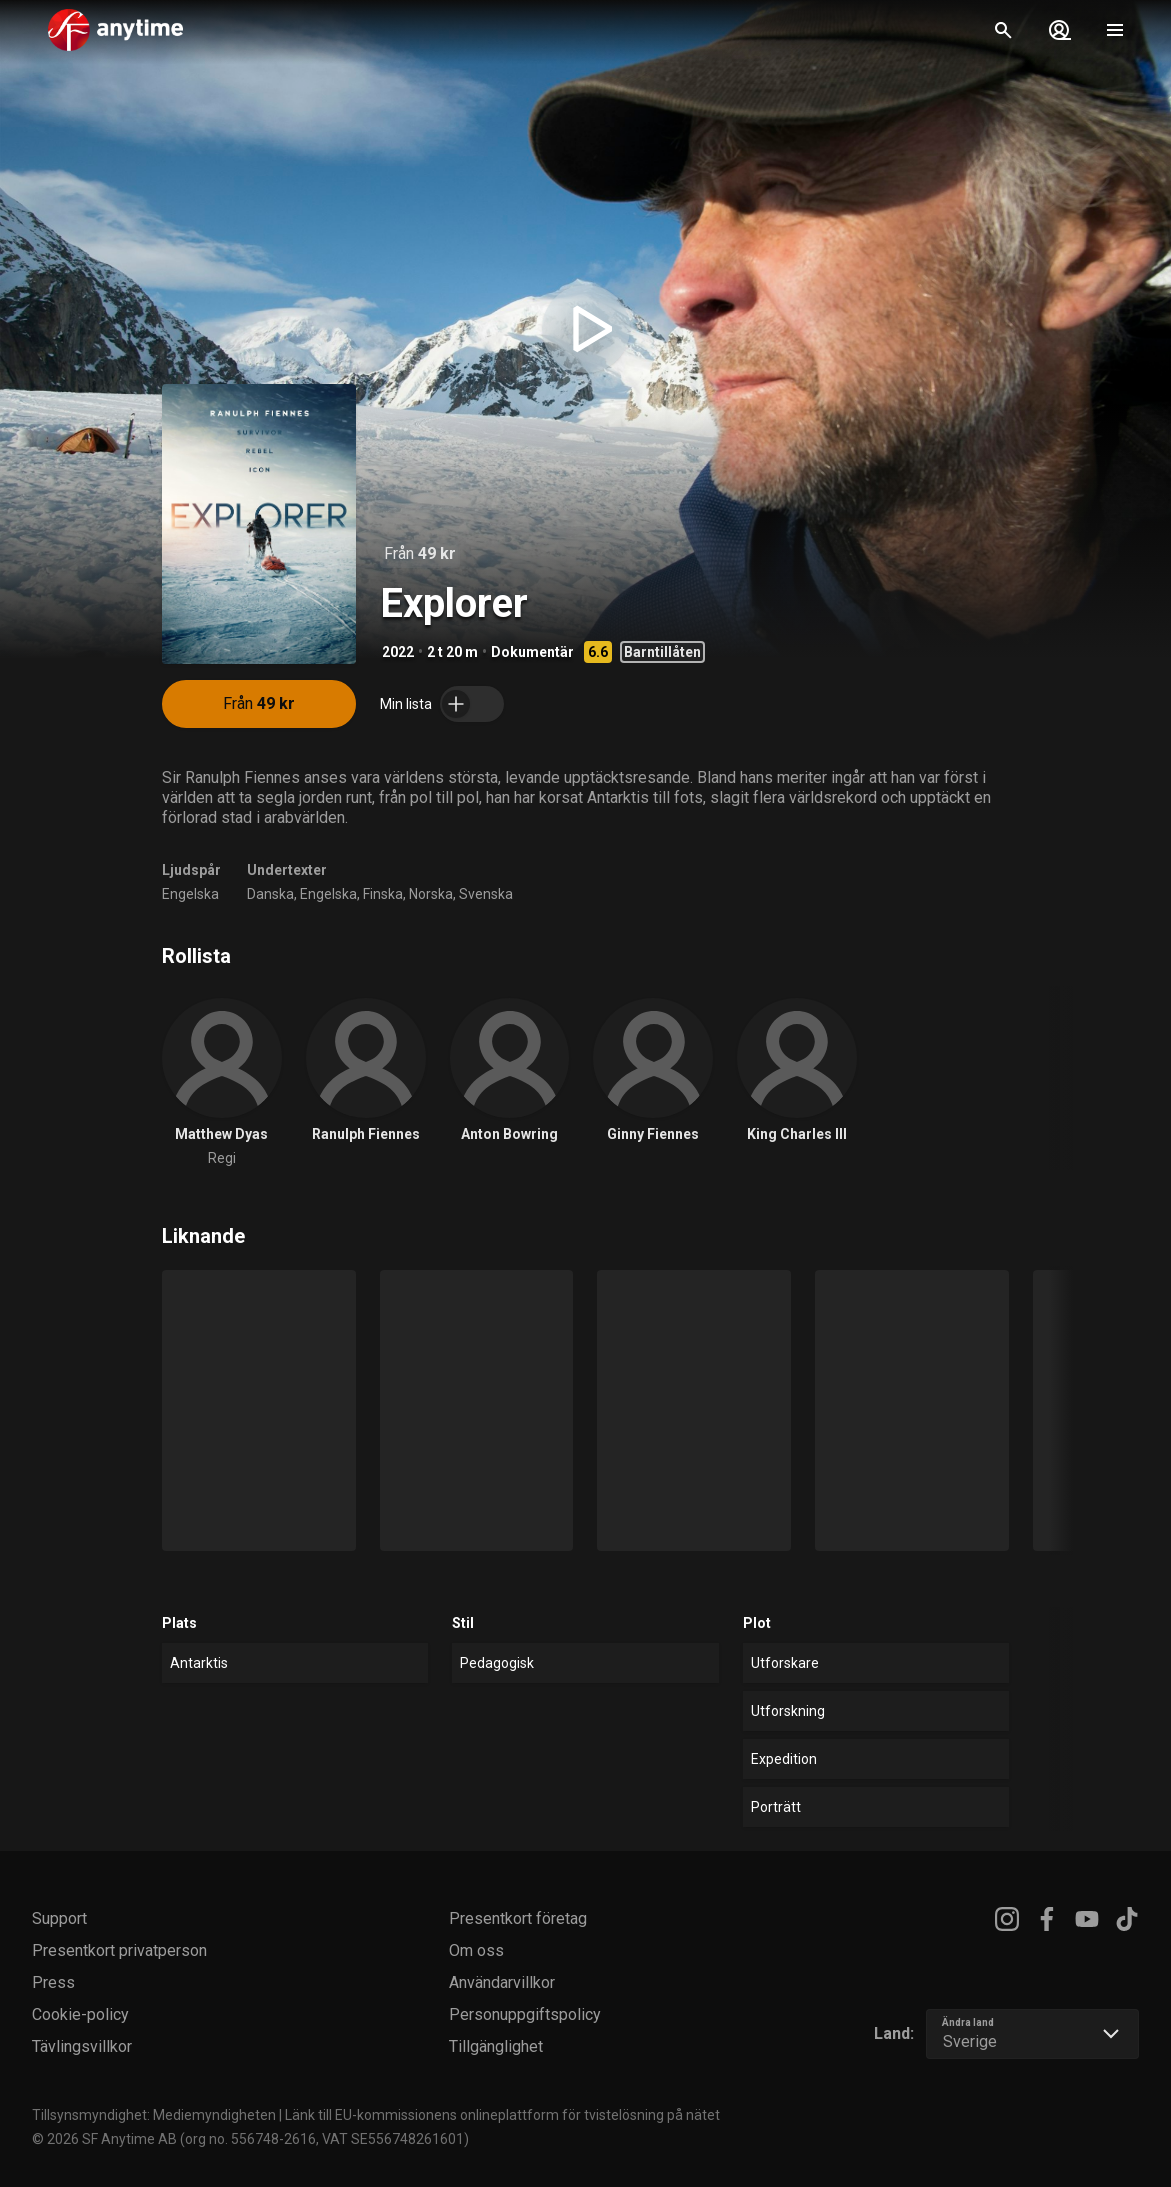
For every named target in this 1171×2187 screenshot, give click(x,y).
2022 (398, 652)
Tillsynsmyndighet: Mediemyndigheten (154, 2115)
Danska (270, 894)
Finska (383, 894)
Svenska (486, 894)
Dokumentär (532, 652)
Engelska (190, 894)
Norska (431, 894)
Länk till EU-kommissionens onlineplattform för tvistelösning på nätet (502, 2115)
